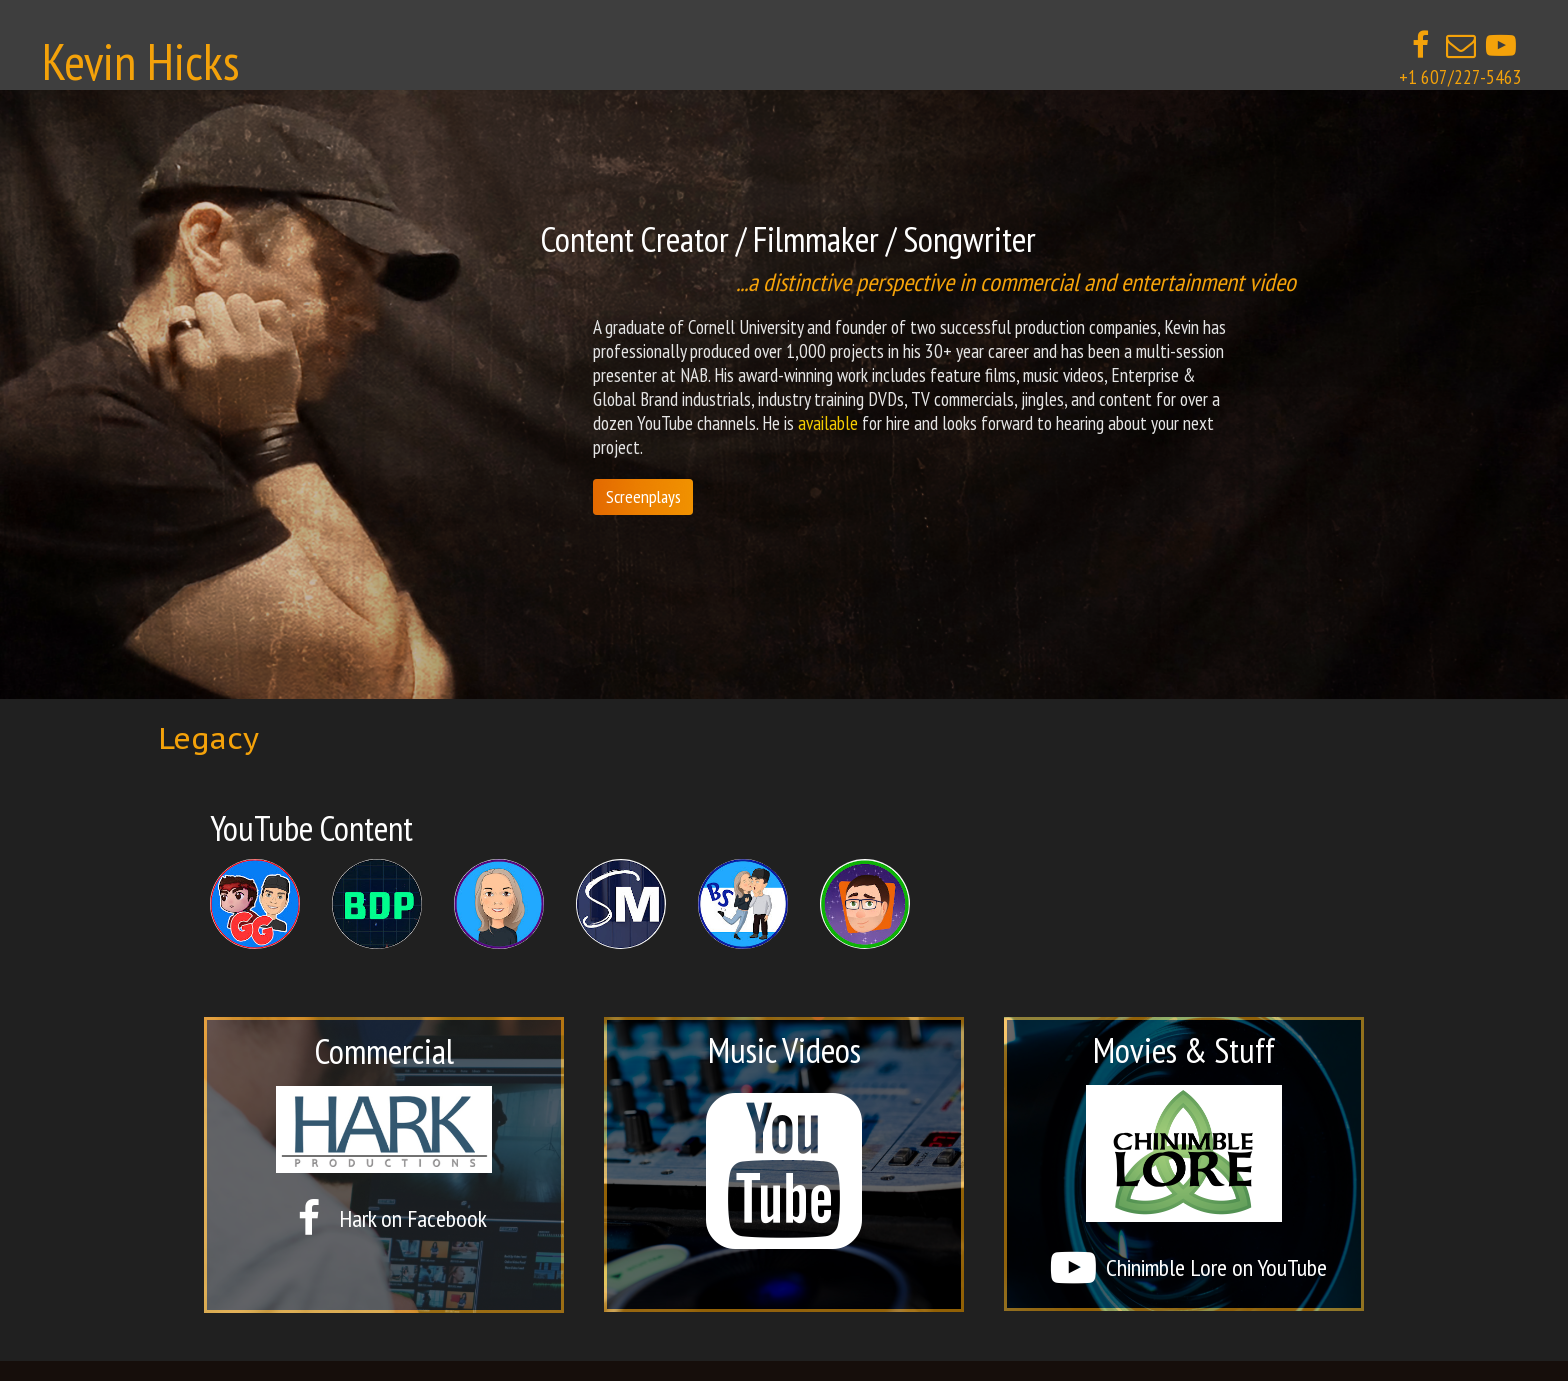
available (828, 423)
